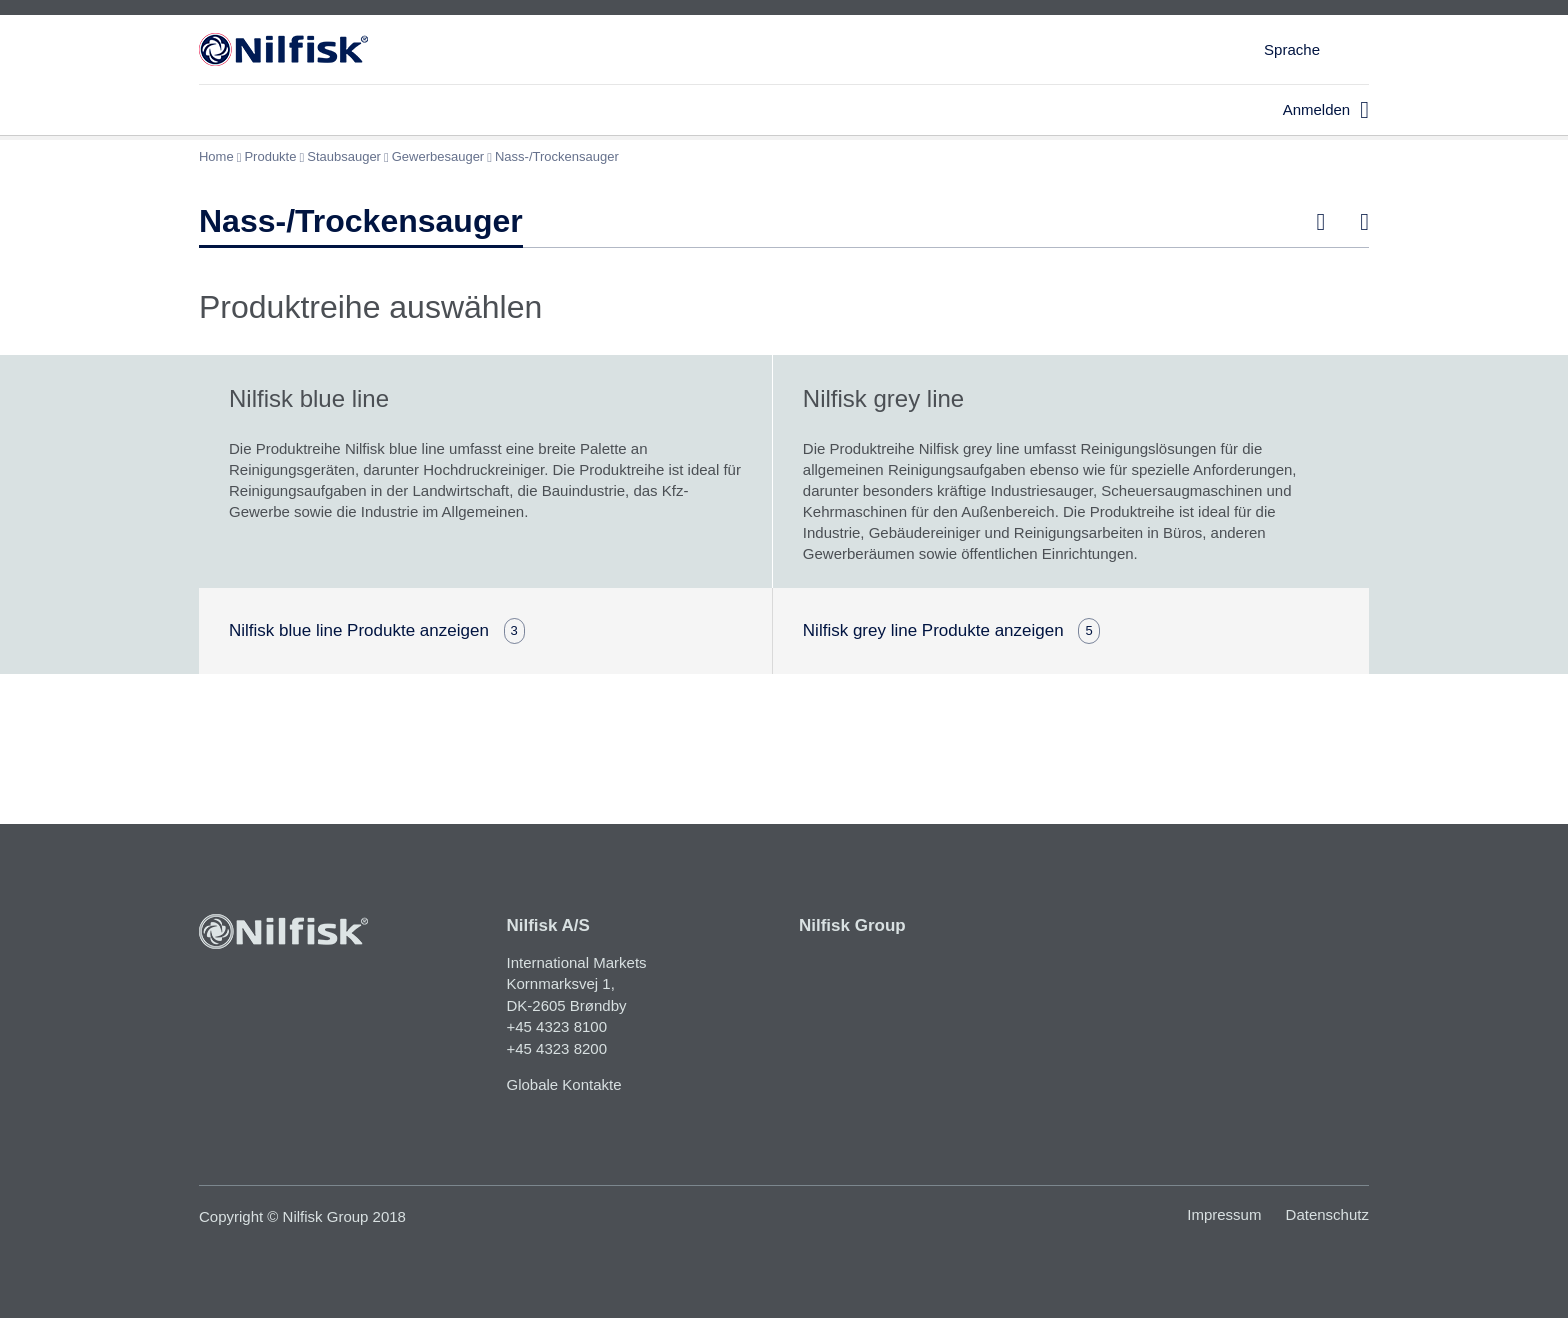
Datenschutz (1327, 1214)
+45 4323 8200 (556, 1048)
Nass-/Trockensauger (557, 156)
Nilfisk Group (852, 925)
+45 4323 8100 (556, 1026)
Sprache (1292, 49)
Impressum (1224, 1214)
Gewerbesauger (438, 156)
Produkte (270, 156)
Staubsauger (344, 156)
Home (216, 156)
